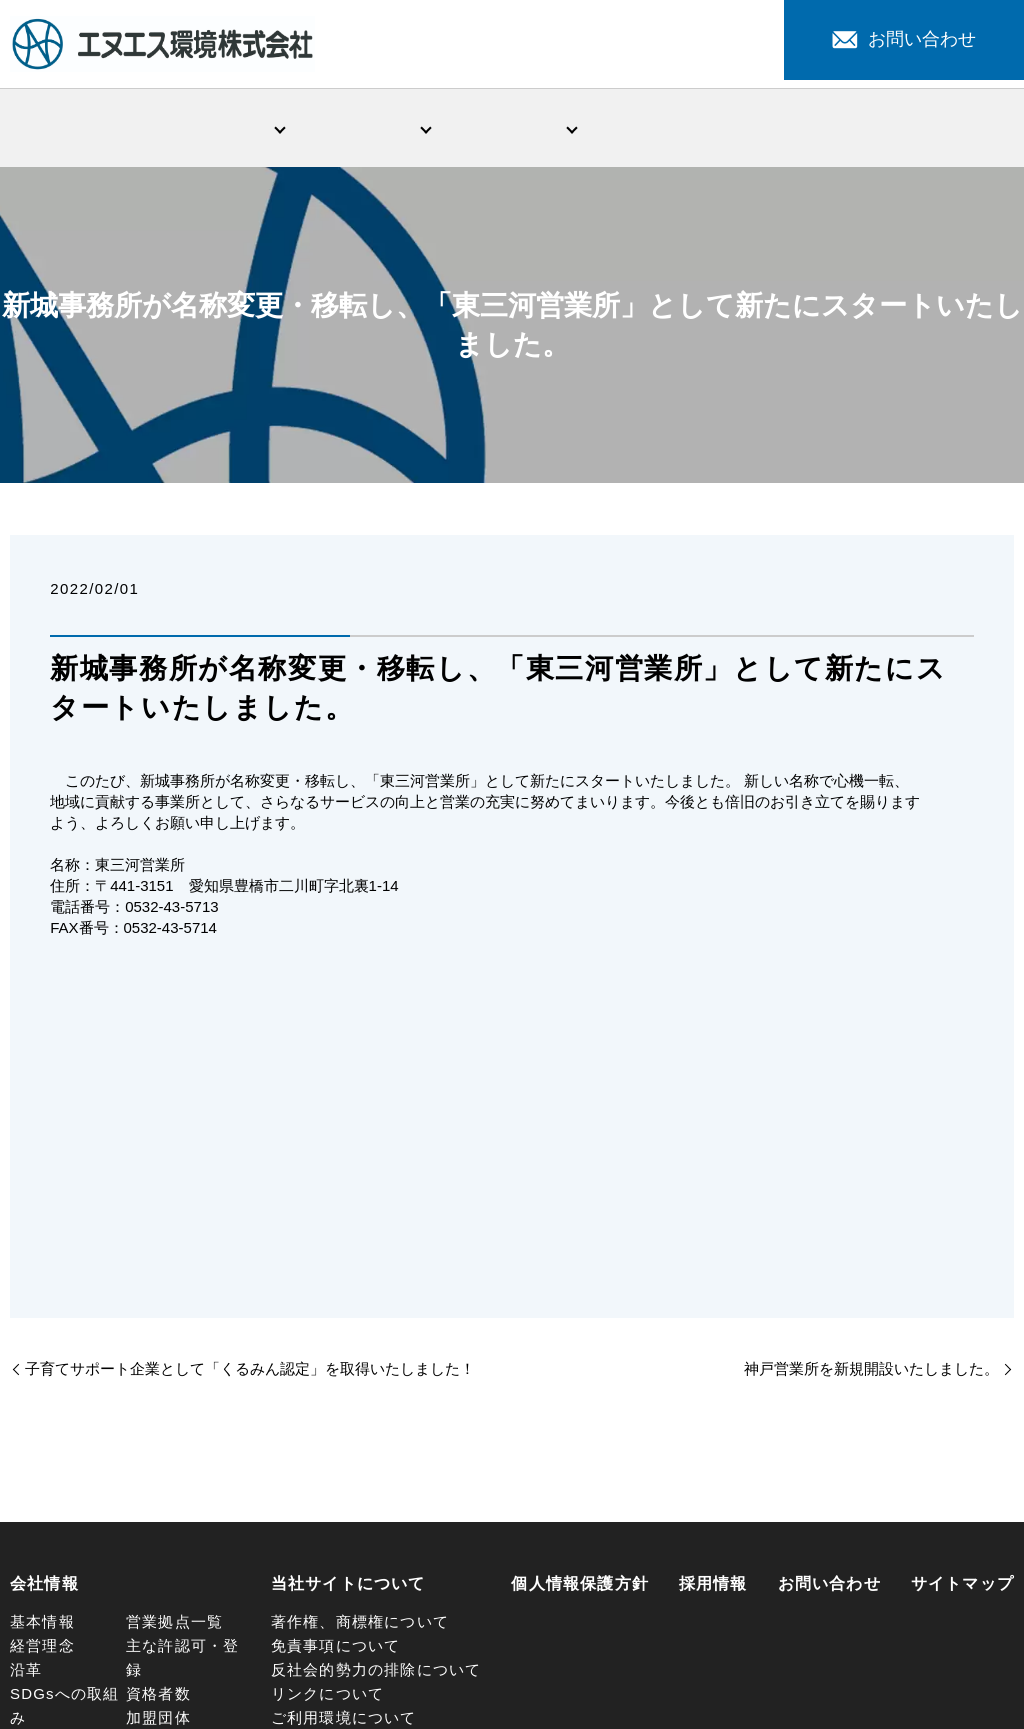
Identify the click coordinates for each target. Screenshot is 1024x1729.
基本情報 (42, 1625)
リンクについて (327, 1697)
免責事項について (336, 1649)
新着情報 (658, 128)
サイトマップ (962, 1587)
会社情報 (219, 128)
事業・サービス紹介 (366, 128)
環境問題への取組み (512, 128)
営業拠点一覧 (174, 1625)
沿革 (26, 1673)
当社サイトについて (348, 1587)
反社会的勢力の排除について (376, 1673)
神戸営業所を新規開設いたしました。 (871, 1372)
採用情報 (951, 128)
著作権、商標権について (360, 1625)
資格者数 (158, 1697)
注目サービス (805, 128)
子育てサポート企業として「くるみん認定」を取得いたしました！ (250, 1372)
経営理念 (42, 1649)
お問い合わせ (904, 39)
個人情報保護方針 (580, 1587)
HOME (73, 128)
